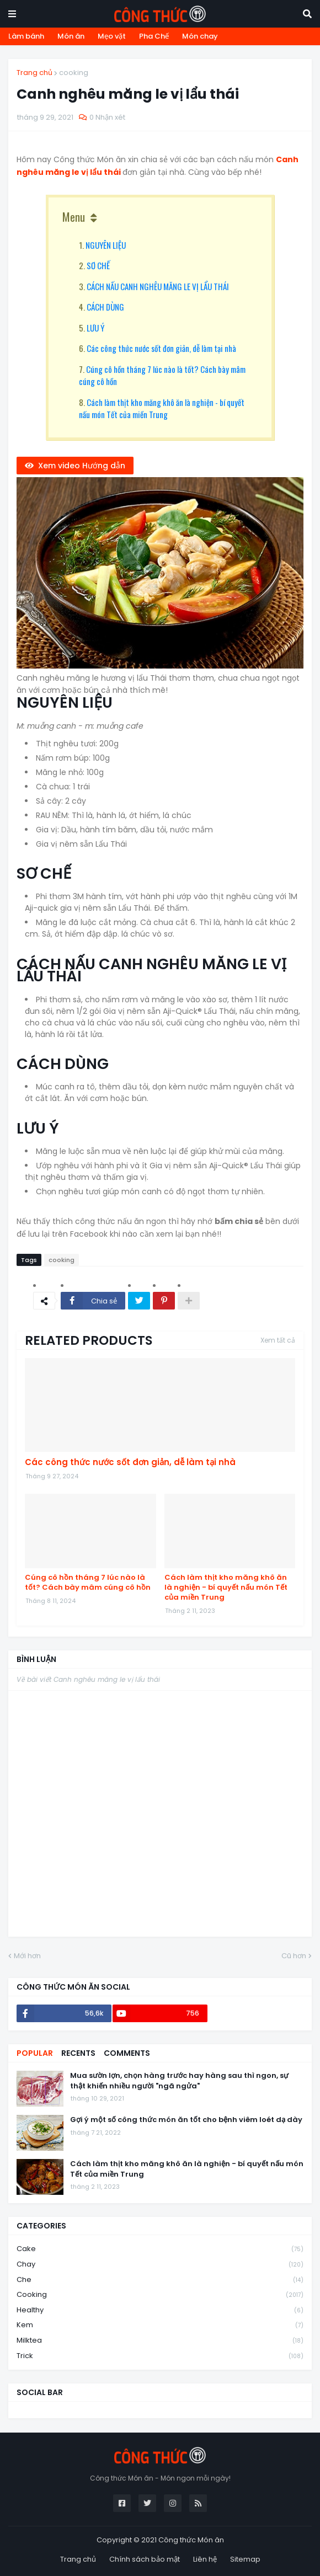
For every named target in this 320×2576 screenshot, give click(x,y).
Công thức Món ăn (191, 2540)
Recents (78, 2053)
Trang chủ (34, 72)
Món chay (200, 36)
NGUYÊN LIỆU (106, 245)
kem (160, 2325)
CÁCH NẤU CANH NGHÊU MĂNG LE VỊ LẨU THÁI (158, 286)
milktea (160, 2341)
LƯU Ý (95, 328)
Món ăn (70, 36)
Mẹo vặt (112, 36)
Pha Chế (154, 36)
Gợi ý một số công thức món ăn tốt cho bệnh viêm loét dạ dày (186, 2120)
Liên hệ (205, 2559)
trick (160, 2355)
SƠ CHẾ (98, 265)
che (160, 2280)
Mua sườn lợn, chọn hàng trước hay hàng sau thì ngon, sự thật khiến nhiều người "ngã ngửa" (179, 2081)
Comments (127, 2053)
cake (160, 2249)
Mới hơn (27, 1955)
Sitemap (245, 2559)
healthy (160, 2310)
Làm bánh (26, 36)
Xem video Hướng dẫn (81, 465)
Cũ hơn (293, 1955)
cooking (73, 72)
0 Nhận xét (107, 117)
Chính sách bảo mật (144, 2559)
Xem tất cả (277, 1340)
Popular (35, 2053)
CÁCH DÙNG (105, 307)
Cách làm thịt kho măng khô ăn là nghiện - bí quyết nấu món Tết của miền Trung (161, 408)
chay (160, 2264)
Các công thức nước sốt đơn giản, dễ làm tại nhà (161, 348)
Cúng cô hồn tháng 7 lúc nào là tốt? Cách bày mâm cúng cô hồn (88, 1582)
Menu (73, 217)
